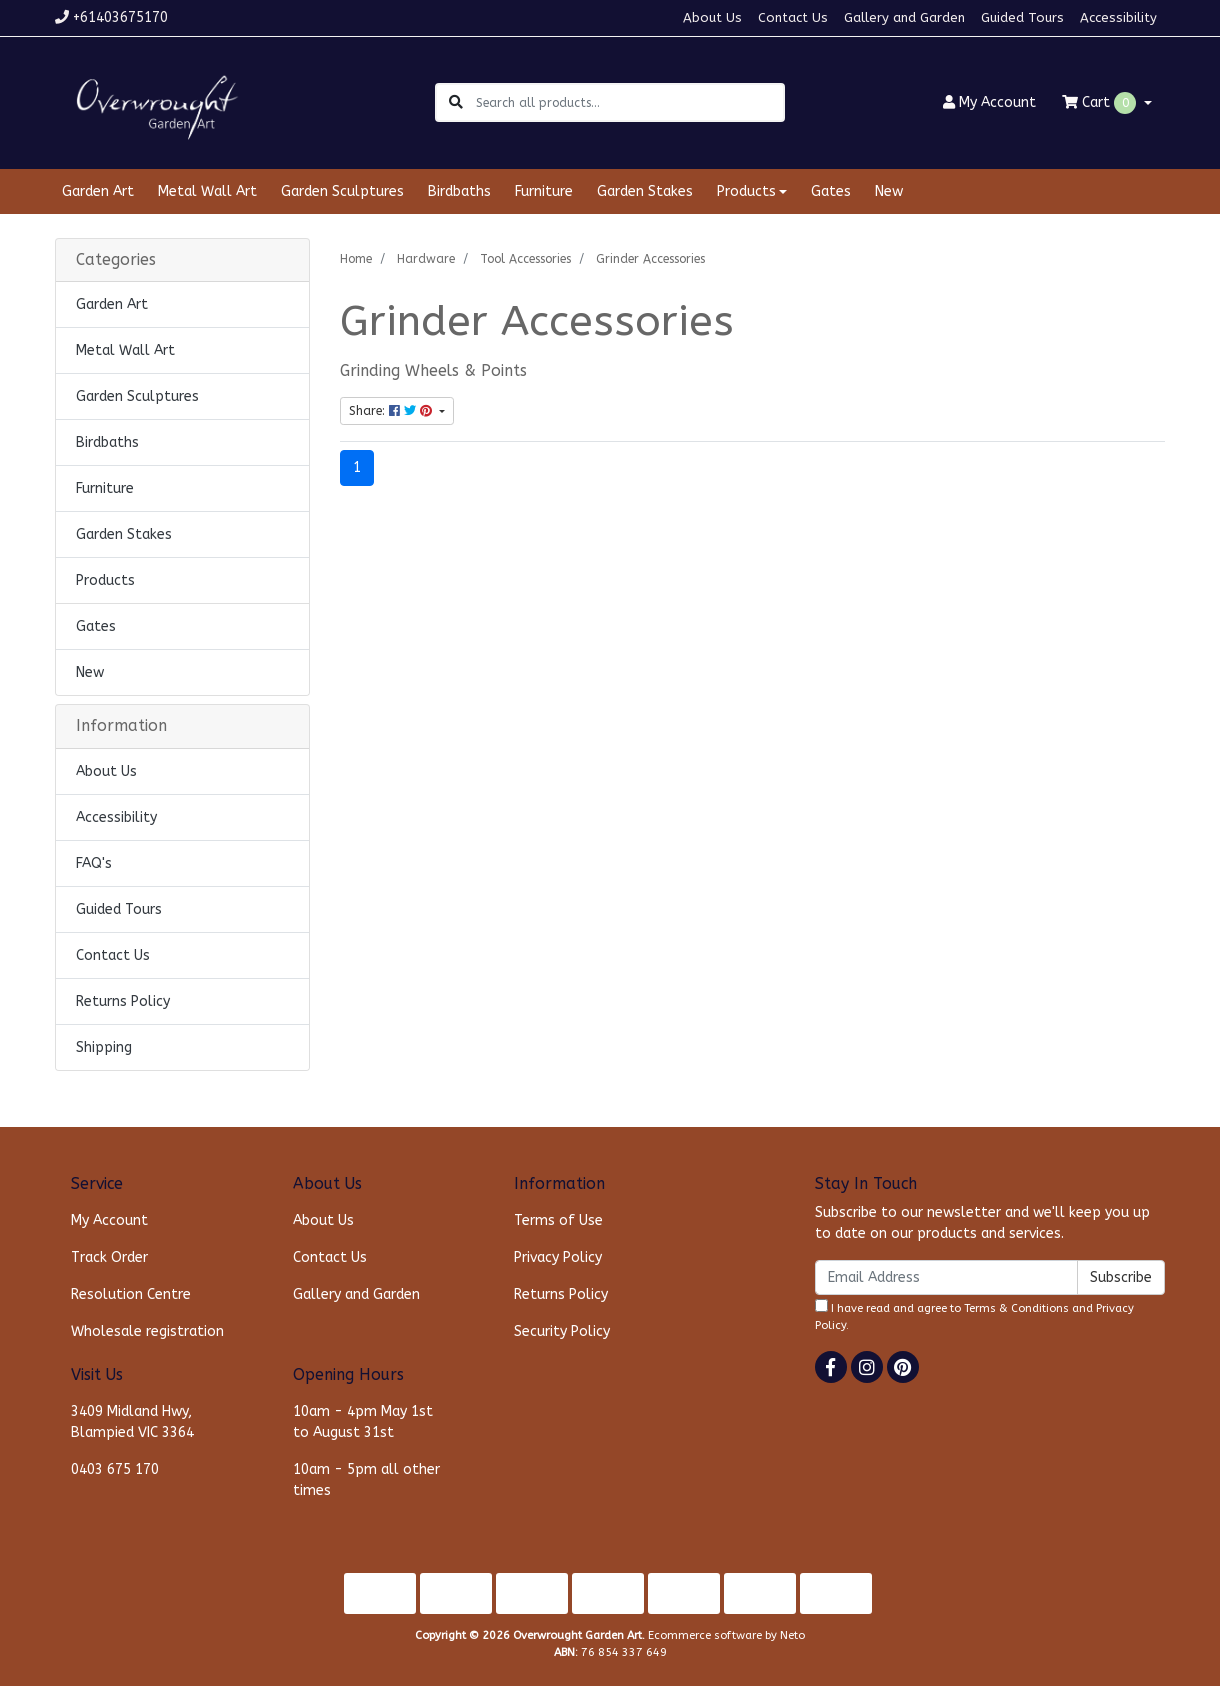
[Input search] (629, 102)
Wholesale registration (147, 1331)
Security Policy (562, 1331)
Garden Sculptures (342, 191)
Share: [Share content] (392, 411)
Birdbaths (459, 191)
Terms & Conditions (1016, 1308)
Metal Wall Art (207, 191)
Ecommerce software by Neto (726, 1635)
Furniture (544, 191)
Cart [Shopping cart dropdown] (1101, 103)
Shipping (104, 1047)
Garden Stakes (645, 191)
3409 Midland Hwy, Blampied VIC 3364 (132, 1422)
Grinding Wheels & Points (433, 371)
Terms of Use (558, 1220)
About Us (712, 17)
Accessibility (1118, 17)
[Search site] (456, 102)
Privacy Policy (558, 1257)
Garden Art (98, 191)
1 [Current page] (357, 467)
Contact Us (793, 17)
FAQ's (94, 863)
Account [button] (989, 102)
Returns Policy (123, 1001)
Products (105, 580)
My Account (109, 1220)
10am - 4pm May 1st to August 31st (363, 1422)
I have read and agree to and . (974, 1315)
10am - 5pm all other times (366, 1480)
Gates (831, 191)
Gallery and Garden (904, 17)
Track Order (109, 1257)
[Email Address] (946, 1277)
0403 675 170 (115, 1469)
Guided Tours (1022, 17)
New (889, 191)
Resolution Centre (131, 1294)
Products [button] (746, 191)
